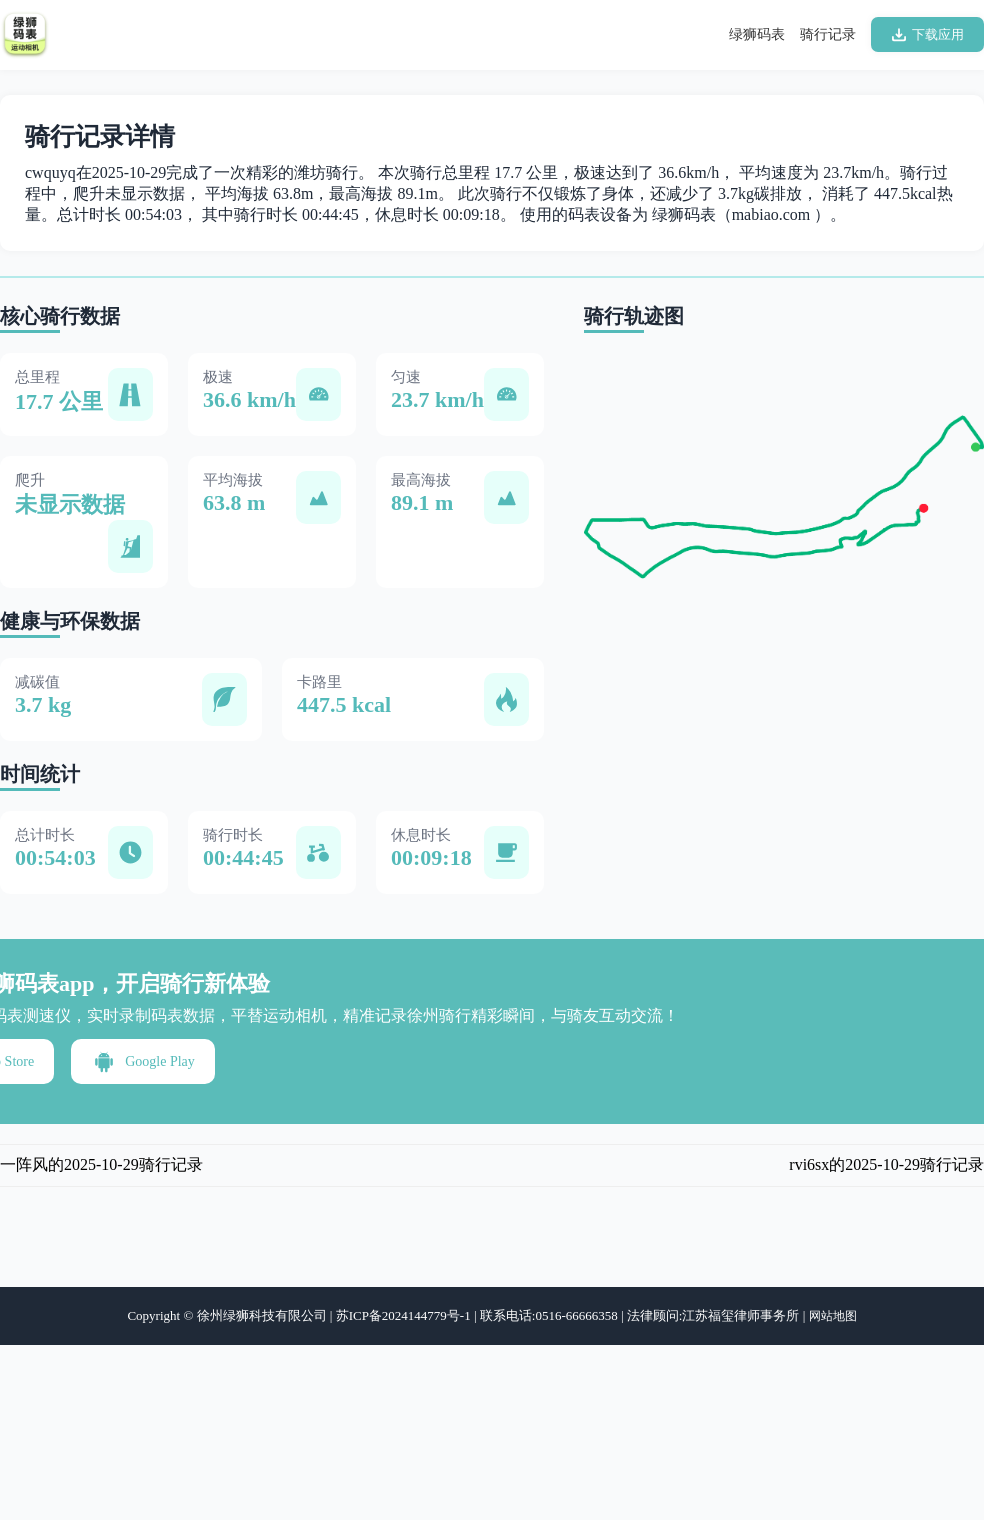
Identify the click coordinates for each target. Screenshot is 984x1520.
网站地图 (833, 1316)
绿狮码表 (757, 34)
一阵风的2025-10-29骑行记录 (101, 1164)
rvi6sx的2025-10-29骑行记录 (886, 1164)
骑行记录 (828, 34)
